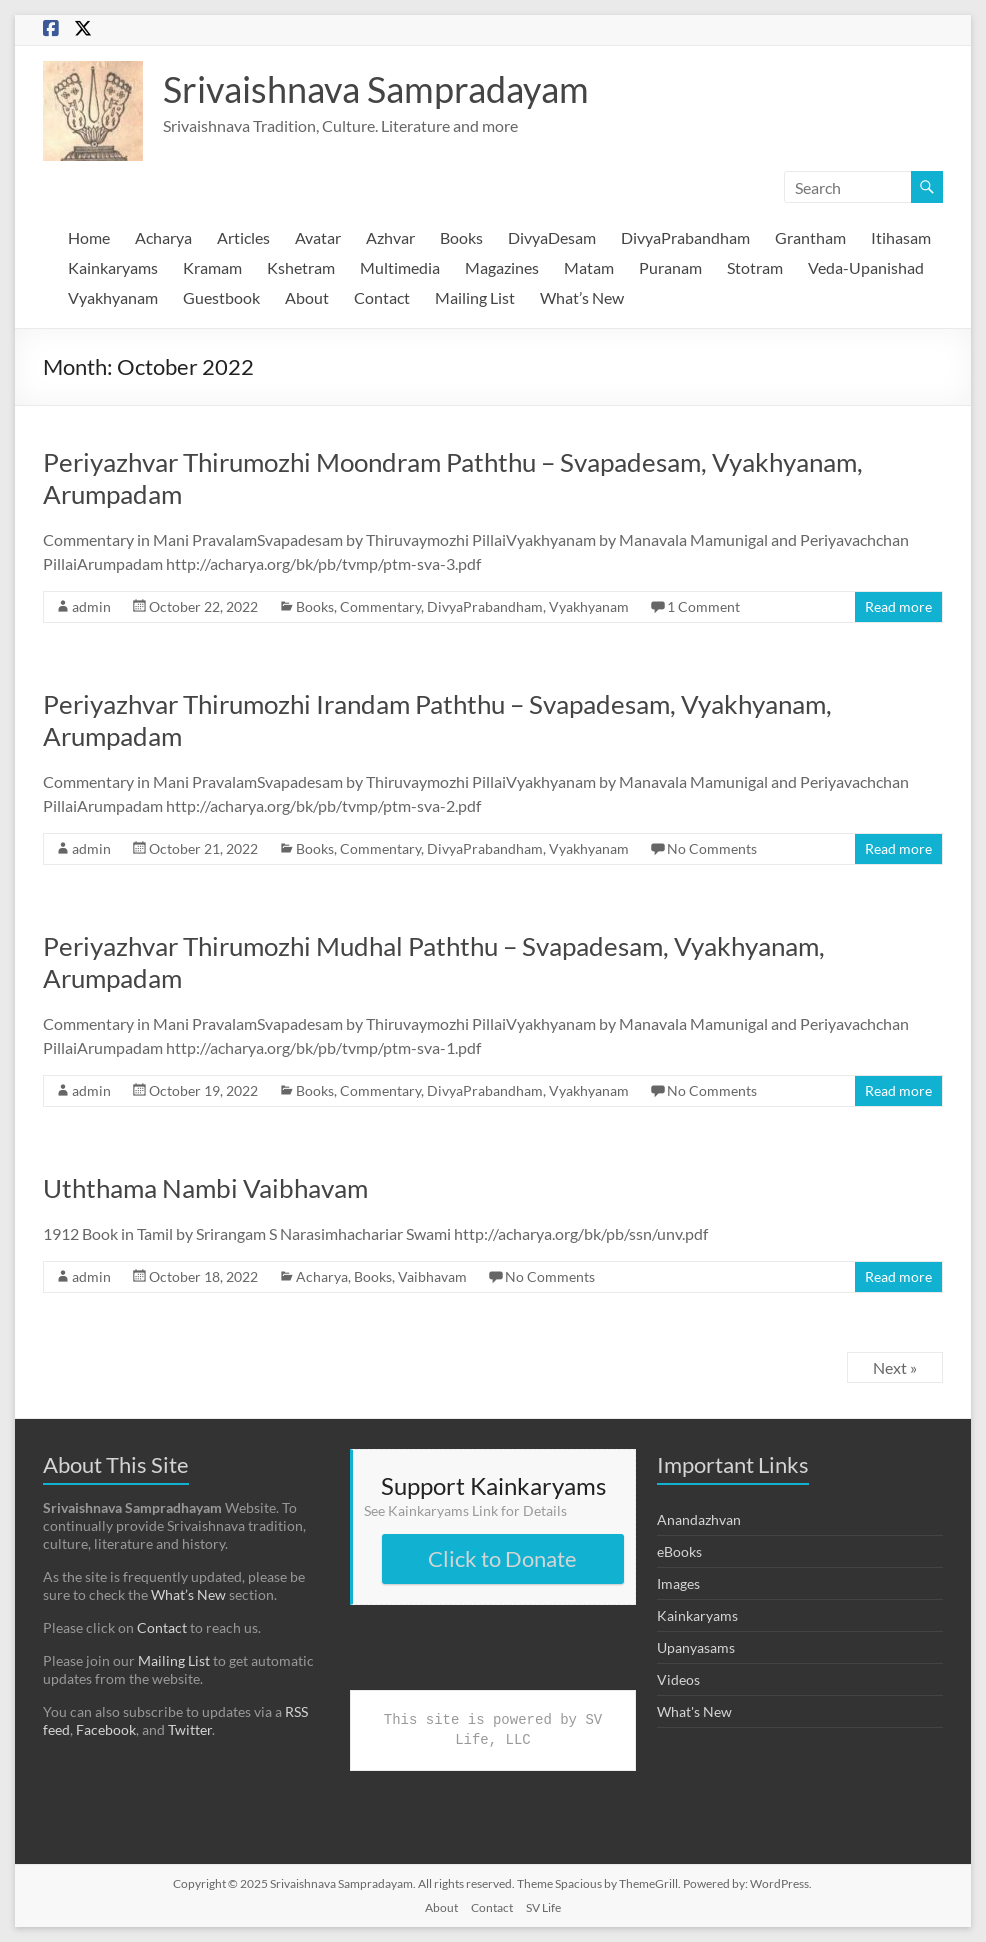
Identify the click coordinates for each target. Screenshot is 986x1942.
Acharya (163, 237)
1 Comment (703, 606)
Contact (382, 297)
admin (91, 606)
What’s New (582, 297)
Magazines (502, 267)
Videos (678, 1679)
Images (678, 1583)
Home (89, 237)
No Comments (712, 848)
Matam (589, 267)
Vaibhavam (432, 1276)
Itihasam (901, 237)
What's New (694, 1711)
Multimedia (400, 267)
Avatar (318, 237)
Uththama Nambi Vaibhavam (205, 1188)
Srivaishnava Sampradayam (376, 89)
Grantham (810, 237)
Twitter (190, 1729)
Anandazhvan (699, 1519)
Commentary (380, 606)
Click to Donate (502, 1558)
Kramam (212, 267)
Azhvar (390, 237)
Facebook (106, 1729)
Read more (898, 606)
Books (461, 237)
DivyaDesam (552, 237)
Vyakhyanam (113, 297)
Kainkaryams (113, 267)
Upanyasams (696, 1647)
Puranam (670, 267)
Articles (243, 237)
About (307, 297)
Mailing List (475, 297)
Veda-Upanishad (866, 267)
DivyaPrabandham (685, 237)
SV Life (543, 1907)
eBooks (679, 1551)
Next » (895, 1367)
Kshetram (301, 267)
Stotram (755, 267)
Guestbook (221, 297)
